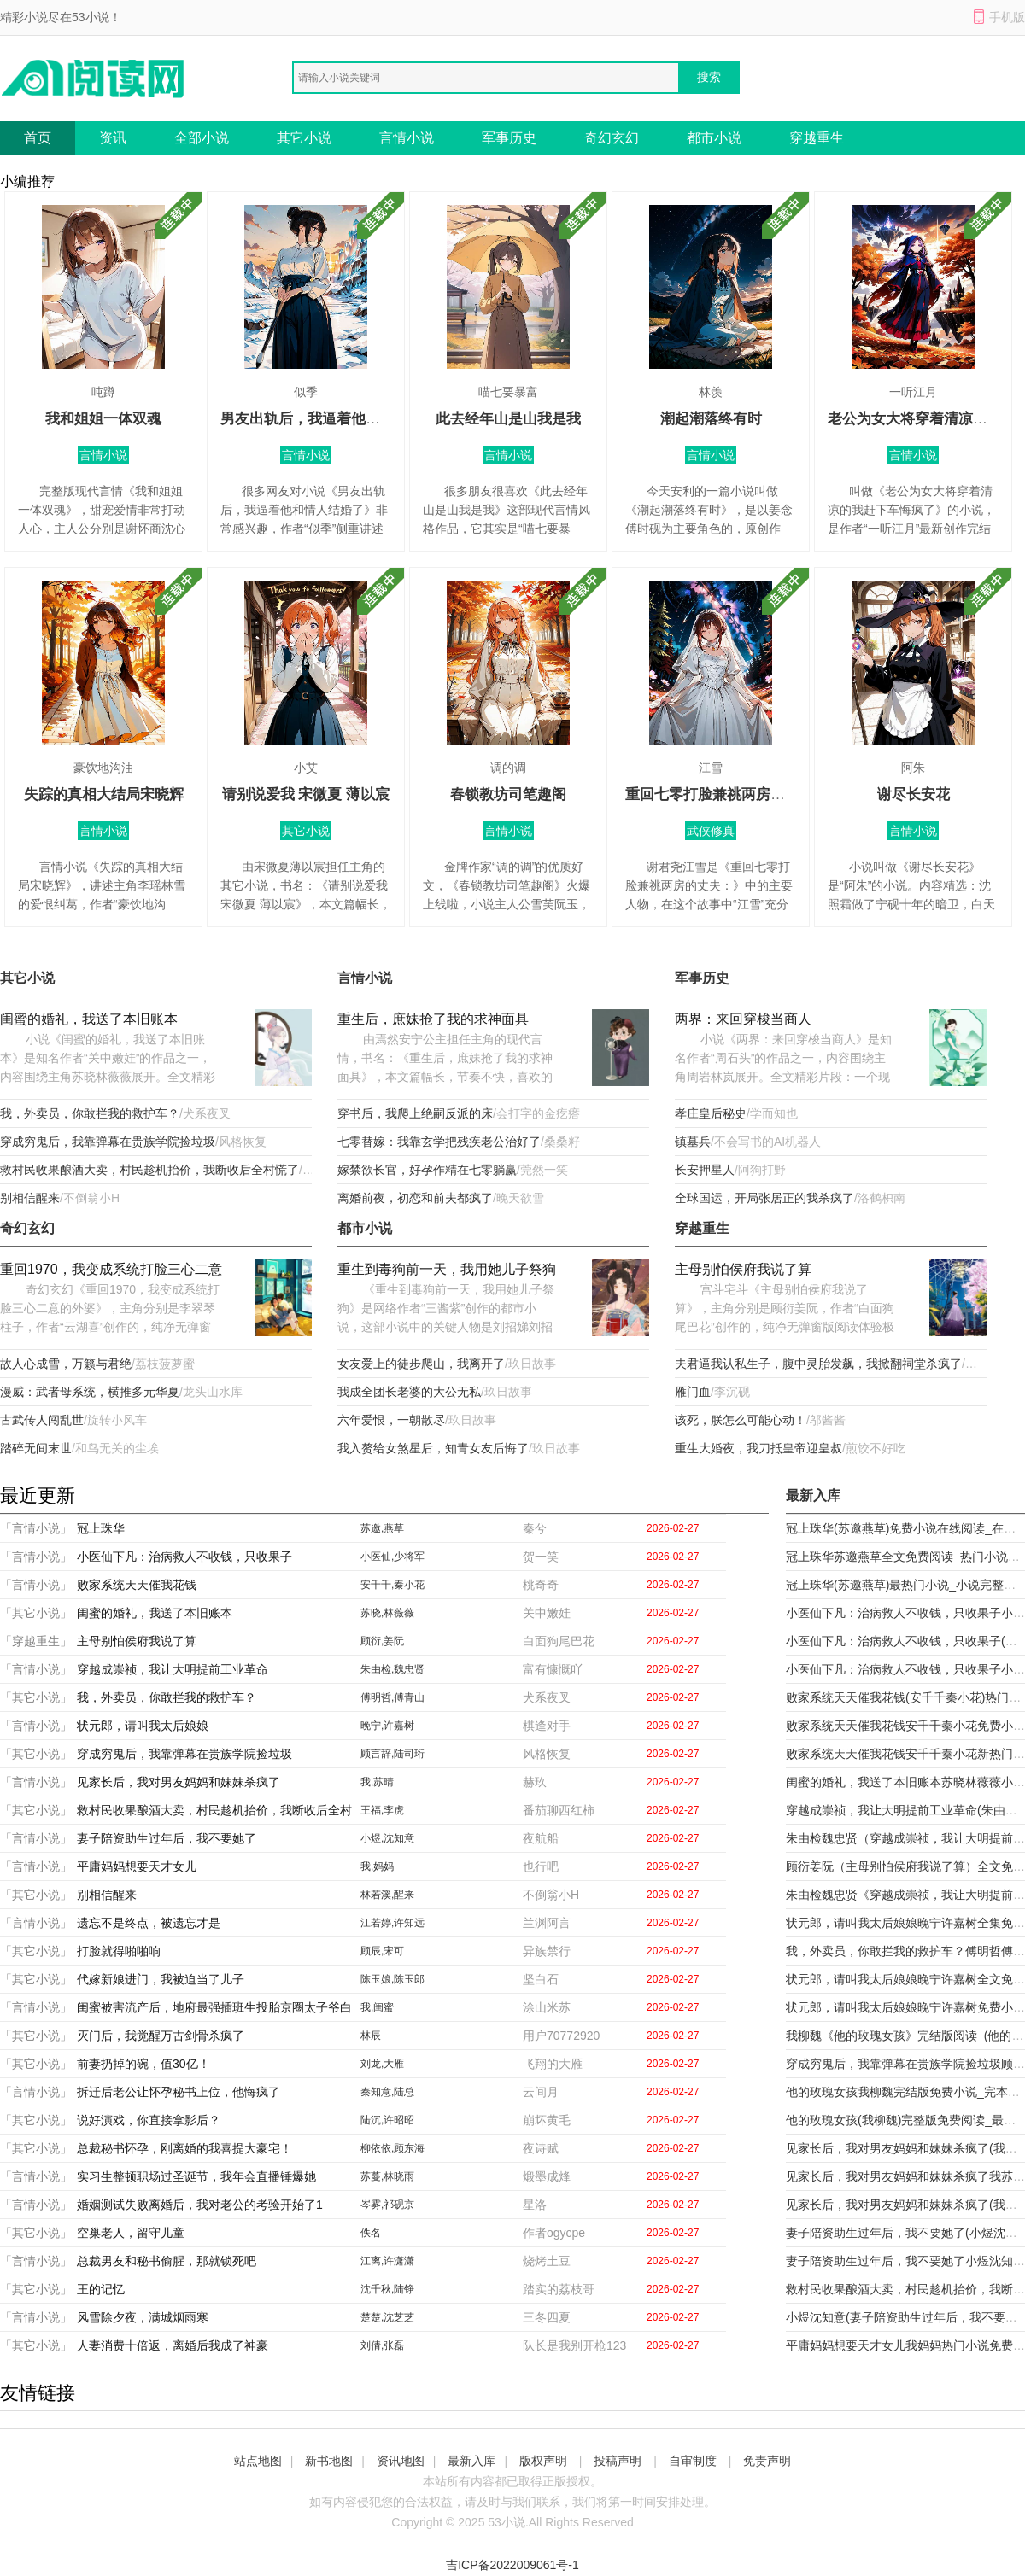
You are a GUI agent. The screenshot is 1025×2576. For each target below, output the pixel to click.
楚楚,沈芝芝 (387, 2317)
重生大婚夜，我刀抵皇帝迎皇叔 (758, 1448)
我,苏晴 (377, 1782)
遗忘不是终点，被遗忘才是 (148, 1923)
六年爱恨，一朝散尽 (391, 1420)
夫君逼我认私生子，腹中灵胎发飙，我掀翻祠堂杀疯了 (818, 1363)
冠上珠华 (101, 1528)
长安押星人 (705, 1170)
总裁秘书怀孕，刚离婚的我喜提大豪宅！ (184, 2148)
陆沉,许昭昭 (387, 2120)
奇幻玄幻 (611, 138)
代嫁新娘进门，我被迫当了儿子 (160, 1979)
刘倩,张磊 (382, 2345)
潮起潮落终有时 (711, 419)
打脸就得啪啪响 (119, 1951)
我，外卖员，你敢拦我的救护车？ (89, 1113)
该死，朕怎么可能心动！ (740, 1420)
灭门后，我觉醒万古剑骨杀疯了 (160, 2035)
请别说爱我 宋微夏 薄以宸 (306, 794)
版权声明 (543, 2461)
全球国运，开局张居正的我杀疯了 (764, 1198)
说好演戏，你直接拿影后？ (148, 2120)
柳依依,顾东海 (392, 2148)
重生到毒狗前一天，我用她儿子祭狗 (446, 1269)
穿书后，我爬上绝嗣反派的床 (415, 1113)
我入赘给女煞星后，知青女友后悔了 (433, 1448)
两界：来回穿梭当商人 (743, 1019)
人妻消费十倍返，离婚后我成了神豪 (172, 2345)
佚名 (370, 2233)
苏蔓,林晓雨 (387, 2176)
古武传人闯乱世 (42, 1420)
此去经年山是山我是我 (508, 419)
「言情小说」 (36, 1528)
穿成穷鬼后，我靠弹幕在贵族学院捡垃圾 (107, 1141)
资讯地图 (401, 2461)
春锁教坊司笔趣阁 (508, 794)
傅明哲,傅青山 (392, 1697)
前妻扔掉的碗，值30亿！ (143, 2064)
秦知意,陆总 (387, 2092)
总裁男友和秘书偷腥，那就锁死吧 (166, 2261)
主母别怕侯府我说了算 (743, 1269)
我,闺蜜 (377, 2007)
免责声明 (767, 2461)
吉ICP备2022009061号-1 (512, 2565)
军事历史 (509, 138)
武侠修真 (711, 831)
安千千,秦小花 (392, 1585)
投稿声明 (617, 2461)
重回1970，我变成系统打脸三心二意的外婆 (111, 1271)
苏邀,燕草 (382, 1528)
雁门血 (693, 1392)
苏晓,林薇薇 (387, 1613)
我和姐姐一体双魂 (103, 419)
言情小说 (406, 138)
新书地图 (329, 2461)
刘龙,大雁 (382, 2064)
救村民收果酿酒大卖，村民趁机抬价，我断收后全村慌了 (149, 1170)
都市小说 (714, 138)
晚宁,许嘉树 (387, 1726)
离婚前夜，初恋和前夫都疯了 (415, 1198)
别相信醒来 (30, 1198)
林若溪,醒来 (387, 1895)
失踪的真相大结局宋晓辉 (104, 794)
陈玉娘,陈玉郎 (392, 1979)
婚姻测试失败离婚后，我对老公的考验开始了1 (200, 2204)
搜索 (709, 77)
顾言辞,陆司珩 (392, 1754)
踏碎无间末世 (36, 1448)
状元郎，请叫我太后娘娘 (142, 1725)
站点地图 (258, 2461)
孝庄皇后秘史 (711, 1113)
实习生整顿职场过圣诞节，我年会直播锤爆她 (196, 2176)
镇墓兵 (693, 1141)
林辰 (370, 2036)
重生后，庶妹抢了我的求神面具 (433, 1019)
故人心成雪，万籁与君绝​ (66, 1363)
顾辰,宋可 (382, 1951)
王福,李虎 (382, 1810)
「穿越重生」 (36, 1641)
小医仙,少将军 (392, 1557)
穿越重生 (816, 138)
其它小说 (304, 138)
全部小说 (201, 138)
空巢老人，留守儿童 (130, 2233)
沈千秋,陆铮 (387, 2289)
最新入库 (471, 2461)
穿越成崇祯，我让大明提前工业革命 (172, 1669)
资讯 (112, 138)
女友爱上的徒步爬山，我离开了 (421, 1363)
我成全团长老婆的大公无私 (409, 1392)
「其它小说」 (36, 1613)
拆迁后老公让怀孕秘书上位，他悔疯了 (178, 2092)
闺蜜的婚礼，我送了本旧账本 (89, 1019)
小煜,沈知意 (387, 1838)
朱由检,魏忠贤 (392, 1669)
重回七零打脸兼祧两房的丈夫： (727, 794)
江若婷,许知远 (392, 1923)
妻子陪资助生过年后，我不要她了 (166, 1838)
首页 (37, 138)
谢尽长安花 (913, 794)
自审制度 (693, 2461)
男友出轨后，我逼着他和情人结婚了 (336, 419)
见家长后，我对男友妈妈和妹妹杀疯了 (178, 1782)
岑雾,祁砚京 (387, 2205)
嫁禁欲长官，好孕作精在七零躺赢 (427, 1170)
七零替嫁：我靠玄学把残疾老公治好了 (439, 1141)
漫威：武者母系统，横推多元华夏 (89, 1392)
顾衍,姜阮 (382, 1641)
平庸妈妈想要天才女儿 (136, 1866)
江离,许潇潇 (387, 2261)
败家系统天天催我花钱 (136, 1585)
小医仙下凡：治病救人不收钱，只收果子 (184, 1556)
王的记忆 (101, 2289)
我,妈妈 (377, 1866)
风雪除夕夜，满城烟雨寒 (142, 2317)
